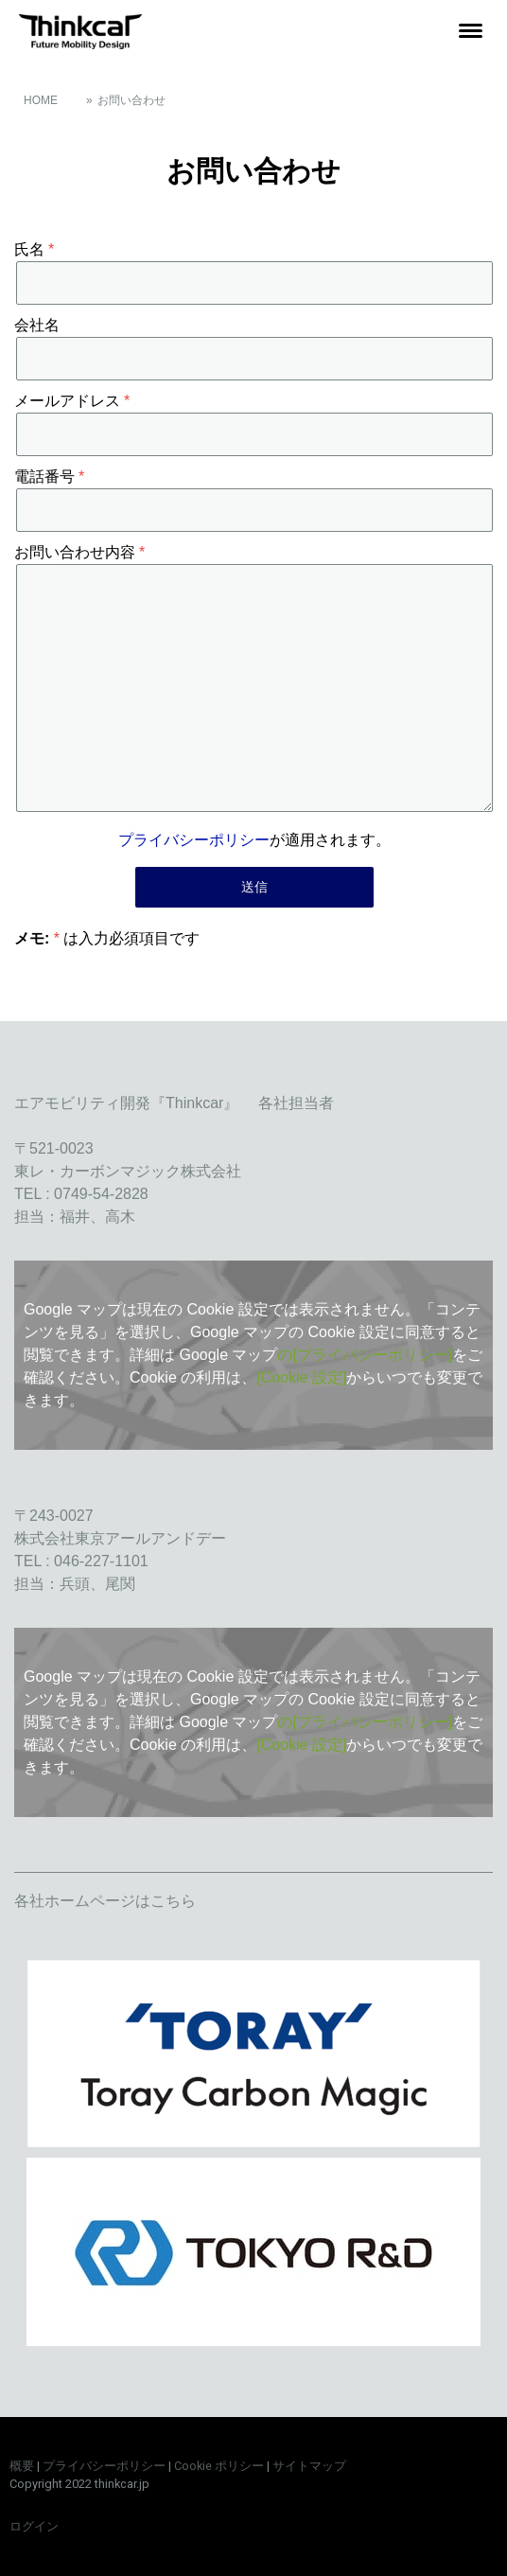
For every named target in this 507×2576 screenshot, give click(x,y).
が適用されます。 (254, 840)
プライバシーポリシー (194, 840)
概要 (21, 2466)
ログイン (34, 2526)
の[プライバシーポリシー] (364, 1355)
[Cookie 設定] (301, 1377)
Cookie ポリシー (219, 2466)
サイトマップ (309, 2466)
